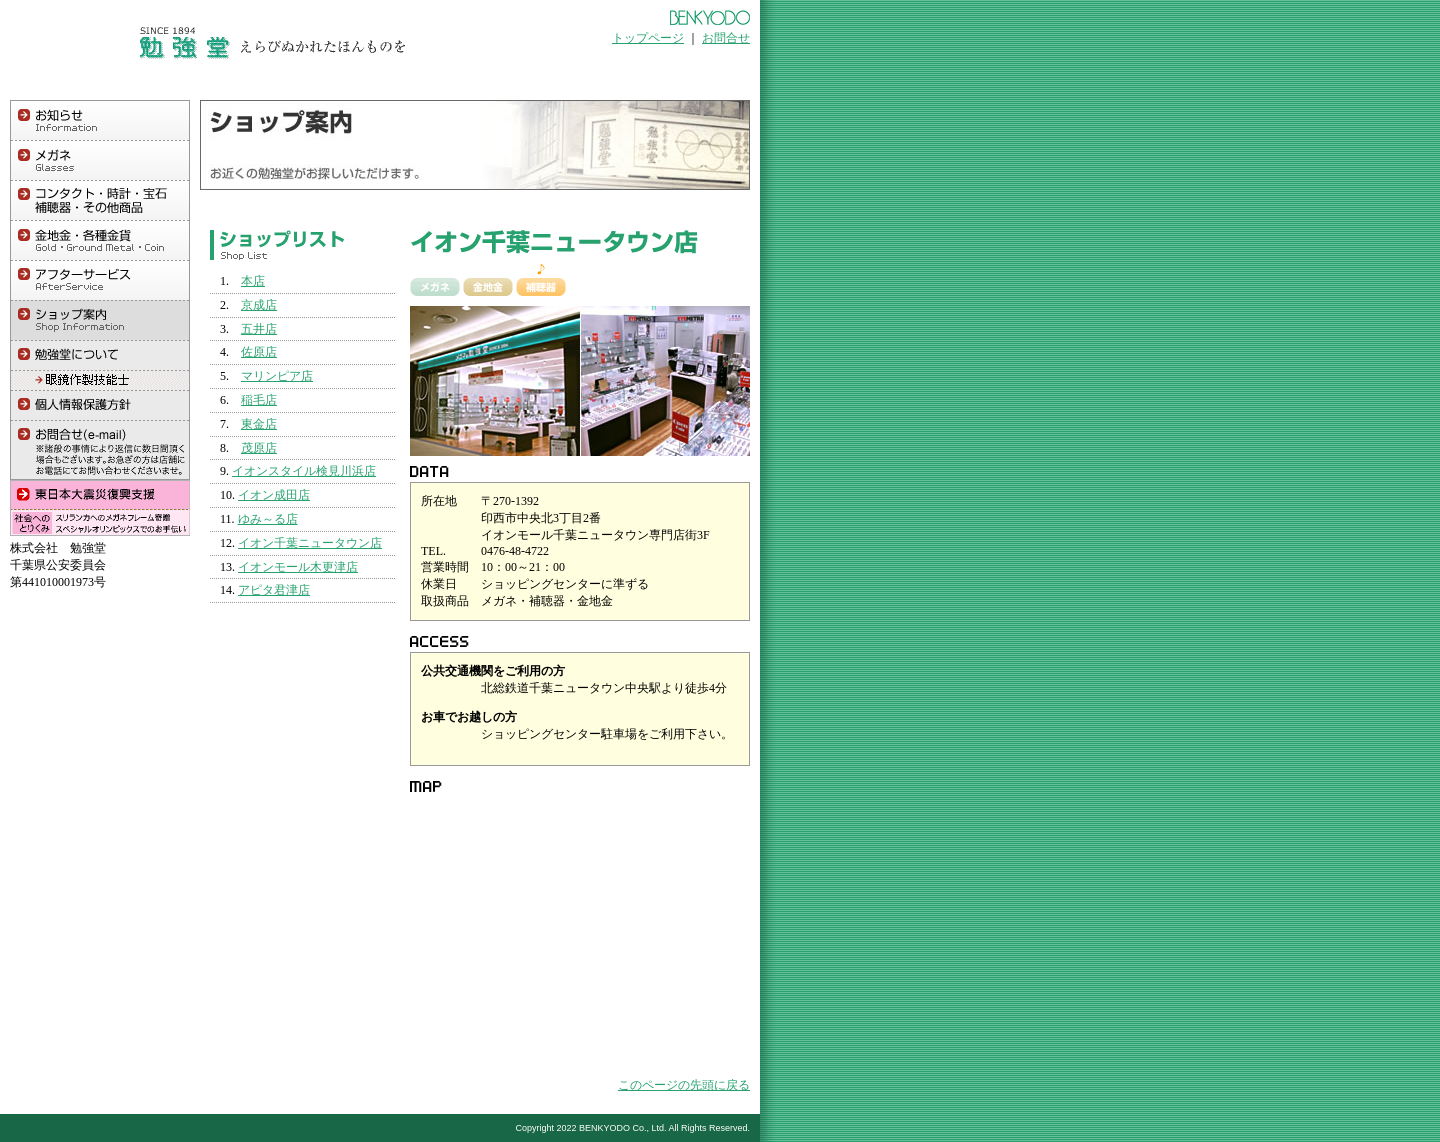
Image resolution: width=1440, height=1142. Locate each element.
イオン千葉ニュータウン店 (310, 543)
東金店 (259, 424)
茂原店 (259, 448)
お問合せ (726, 38)
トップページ (648, 38)
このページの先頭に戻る (684, 1085)
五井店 (259, 329)
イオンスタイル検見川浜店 (304, 471)
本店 (253, 281)
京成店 (259, 305)
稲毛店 (259, 400)
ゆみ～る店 (268, 519)
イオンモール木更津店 (298, 567)
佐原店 (259, 352)
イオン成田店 (274, 495)
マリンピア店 (277, 376)
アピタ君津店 (274, 590)
